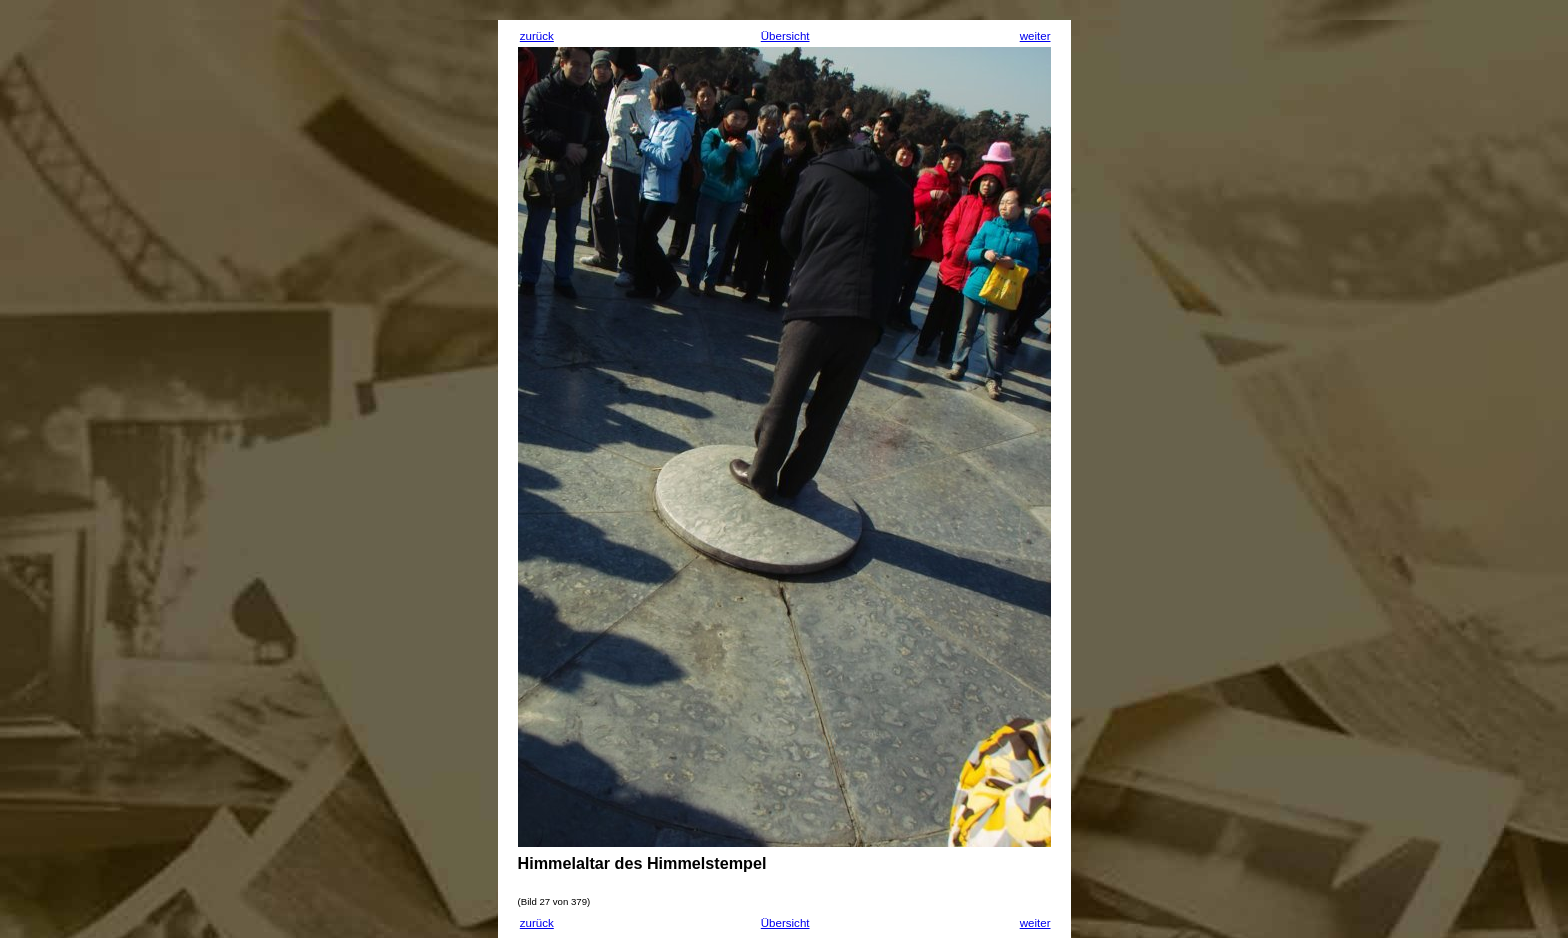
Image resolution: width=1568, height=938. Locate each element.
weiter (1035, 36)
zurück (537, 36)
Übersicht (785, 36)
